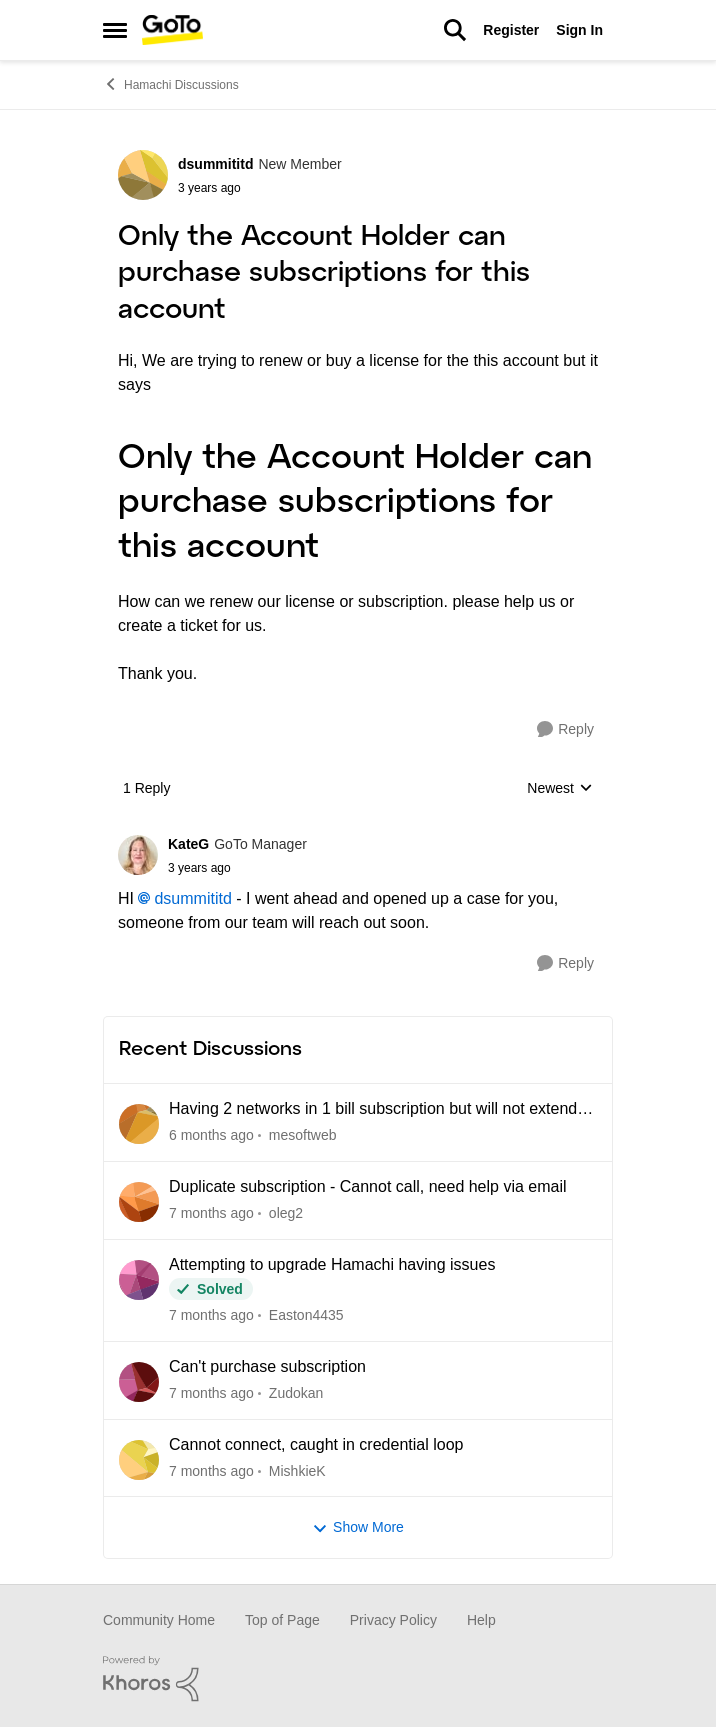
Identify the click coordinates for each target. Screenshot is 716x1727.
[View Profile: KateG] (138, 855)
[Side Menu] (115, 30)
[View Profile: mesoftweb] (139, 1124)
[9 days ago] (211, 1393)
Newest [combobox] (560, 789)
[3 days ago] (211, 1135)
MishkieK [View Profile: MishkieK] (297, 1470)
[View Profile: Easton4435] (139, 1280)
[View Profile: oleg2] (139, 1202)
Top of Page (282, 1620)
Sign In (579, 30)
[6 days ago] (211, 1213)
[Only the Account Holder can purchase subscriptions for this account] (237, 868)
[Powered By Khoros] (358, 1679)
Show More (358, 1527)
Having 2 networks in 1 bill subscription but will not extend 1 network (380, 1110)
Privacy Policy (393, 1620)
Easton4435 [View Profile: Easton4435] (306, 1315)
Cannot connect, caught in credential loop (316, 1444)
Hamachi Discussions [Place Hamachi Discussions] (171, 84)
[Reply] (565, 729)
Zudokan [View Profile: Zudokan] (296, 1393)
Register (511, 30)
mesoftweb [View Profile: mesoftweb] (303, 1135)
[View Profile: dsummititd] (143, 175)
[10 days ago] (211, 1470)
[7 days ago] (211, 1315)
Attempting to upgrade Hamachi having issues (332, 1264)
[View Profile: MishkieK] (139, 1460)
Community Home (159, 1620)
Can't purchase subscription (267, 1366)
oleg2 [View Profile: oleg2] (286, 1213)
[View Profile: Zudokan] (139, 1382)
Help (481, 1620)
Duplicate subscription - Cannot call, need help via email (368, 1186)
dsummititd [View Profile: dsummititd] (215, 164)
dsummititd (192, 898)
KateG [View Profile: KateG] (188, 844)
